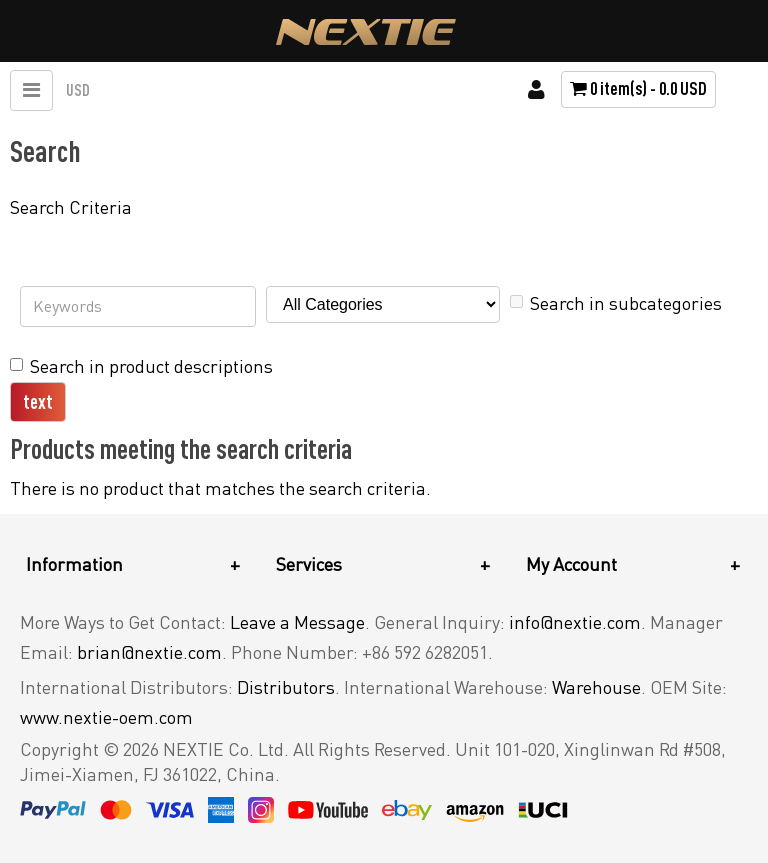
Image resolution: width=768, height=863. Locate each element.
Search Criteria (71, 207)
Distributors (286, 687)
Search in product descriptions (141, 366)
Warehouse (596, 687)
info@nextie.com (575, 622)
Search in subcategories (616, 303)
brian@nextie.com (149, 652)
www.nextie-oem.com (106, 717)
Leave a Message (297, 622)
